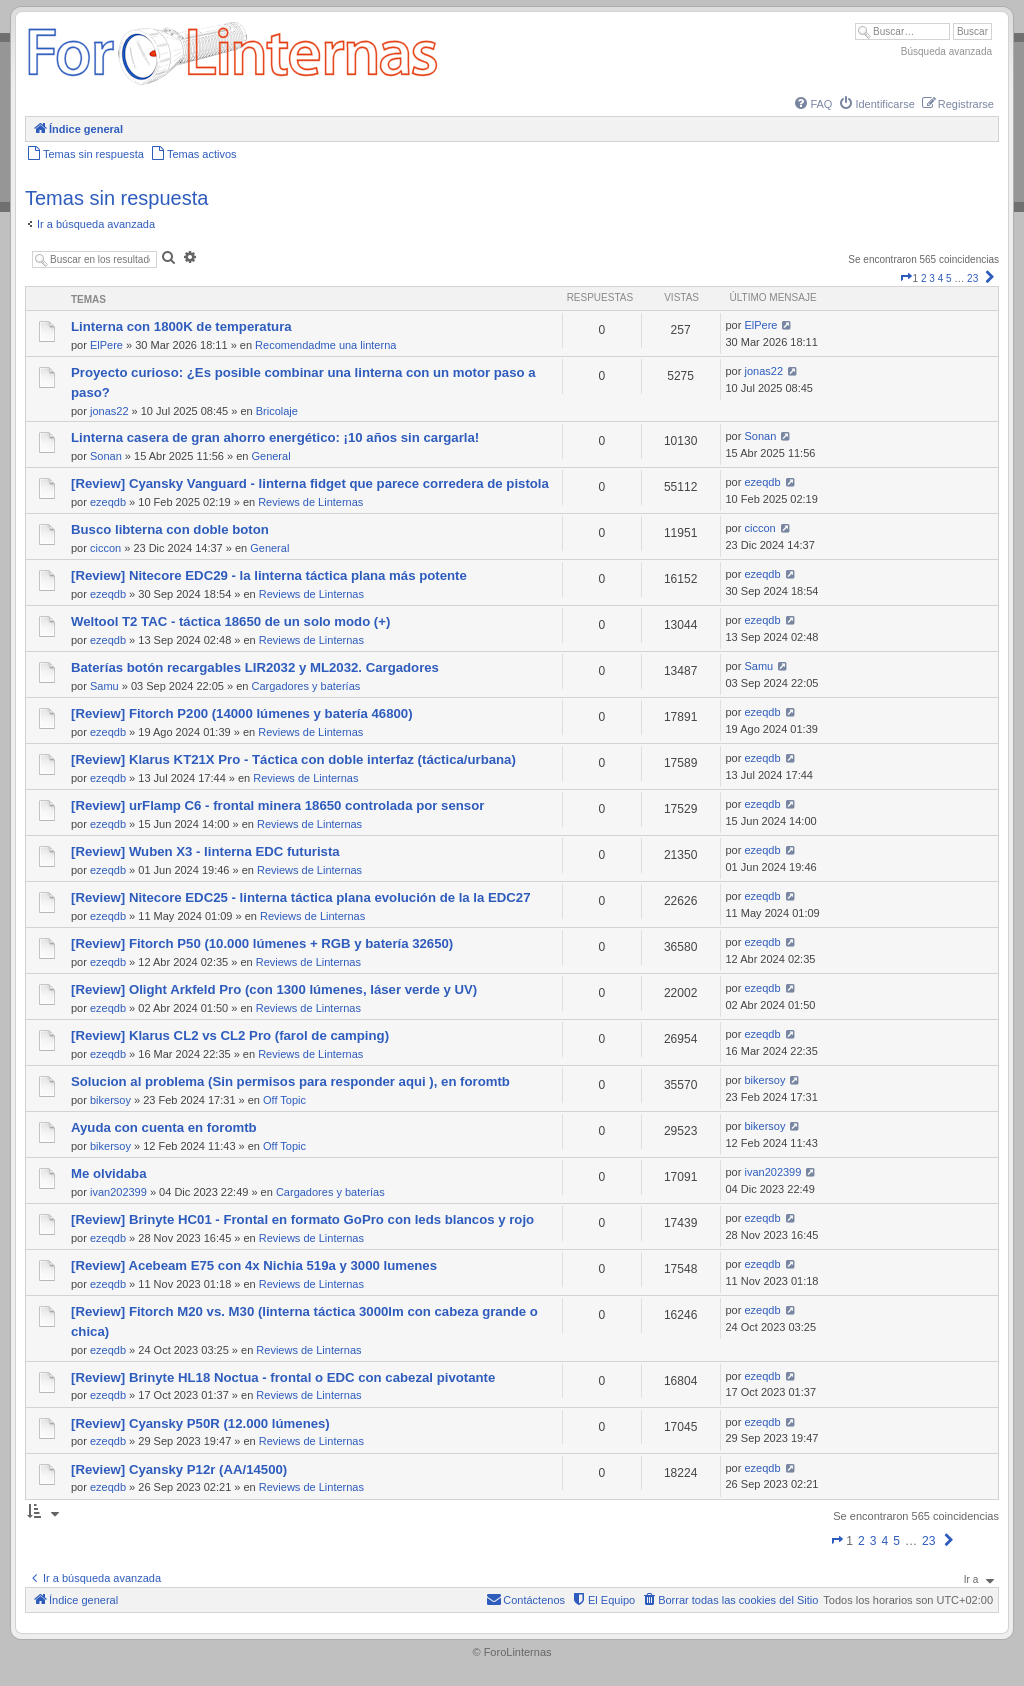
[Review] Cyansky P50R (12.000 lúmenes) (200, 1423)
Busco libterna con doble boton (170, 529)
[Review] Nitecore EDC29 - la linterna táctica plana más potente (269, 575)
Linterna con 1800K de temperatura (181, 326)
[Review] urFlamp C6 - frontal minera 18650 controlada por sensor (277, 805)
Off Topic (284, 1100)
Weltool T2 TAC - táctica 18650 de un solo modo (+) (230, 621)
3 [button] (932, 278)
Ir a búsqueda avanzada (96, 224)
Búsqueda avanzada (946, 51)
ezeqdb (108, 502)
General (270, 456)
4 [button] (941, 278)
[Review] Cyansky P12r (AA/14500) (179, 1469)
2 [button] (924, 278)
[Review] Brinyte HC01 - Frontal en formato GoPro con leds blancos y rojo (302, 1219)
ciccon (105, 548)
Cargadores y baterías (305, 686)
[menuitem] (812, 104)
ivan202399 (118, 1192)
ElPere (106, 345)
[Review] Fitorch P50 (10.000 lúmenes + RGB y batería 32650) (262, 943)
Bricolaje (277, 411)
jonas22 (109, 411)
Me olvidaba (108, 1173)
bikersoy (110, 1100)
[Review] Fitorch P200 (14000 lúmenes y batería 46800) (242, 713)
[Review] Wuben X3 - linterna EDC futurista (205, 851)
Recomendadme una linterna (325, 345)
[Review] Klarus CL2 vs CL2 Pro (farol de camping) (230, 1035)
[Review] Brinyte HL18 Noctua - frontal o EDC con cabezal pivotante (283, 1377)
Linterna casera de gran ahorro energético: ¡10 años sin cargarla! (275, 437)
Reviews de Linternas (310, 502)
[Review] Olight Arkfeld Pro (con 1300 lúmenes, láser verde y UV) (274, 989)
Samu (104, 686)
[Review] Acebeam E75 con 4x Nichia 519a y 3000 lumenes (254, 1265)
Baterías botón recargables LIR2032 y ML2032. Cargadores (255, 667)
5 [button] (949, 278)
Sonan (106, 456)
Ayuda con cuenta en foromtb (164, 1127)
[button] (906, 278)
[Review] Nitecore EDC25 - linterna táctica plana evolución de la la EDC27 (301, 897)
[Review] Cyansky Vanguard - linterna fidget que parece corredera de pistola (310, 483)
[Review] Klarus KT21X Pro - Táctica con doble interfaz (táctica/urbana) (293, 759)
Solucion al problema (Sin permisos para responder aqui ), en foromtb (290, 1081)
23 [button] (972, 278)
